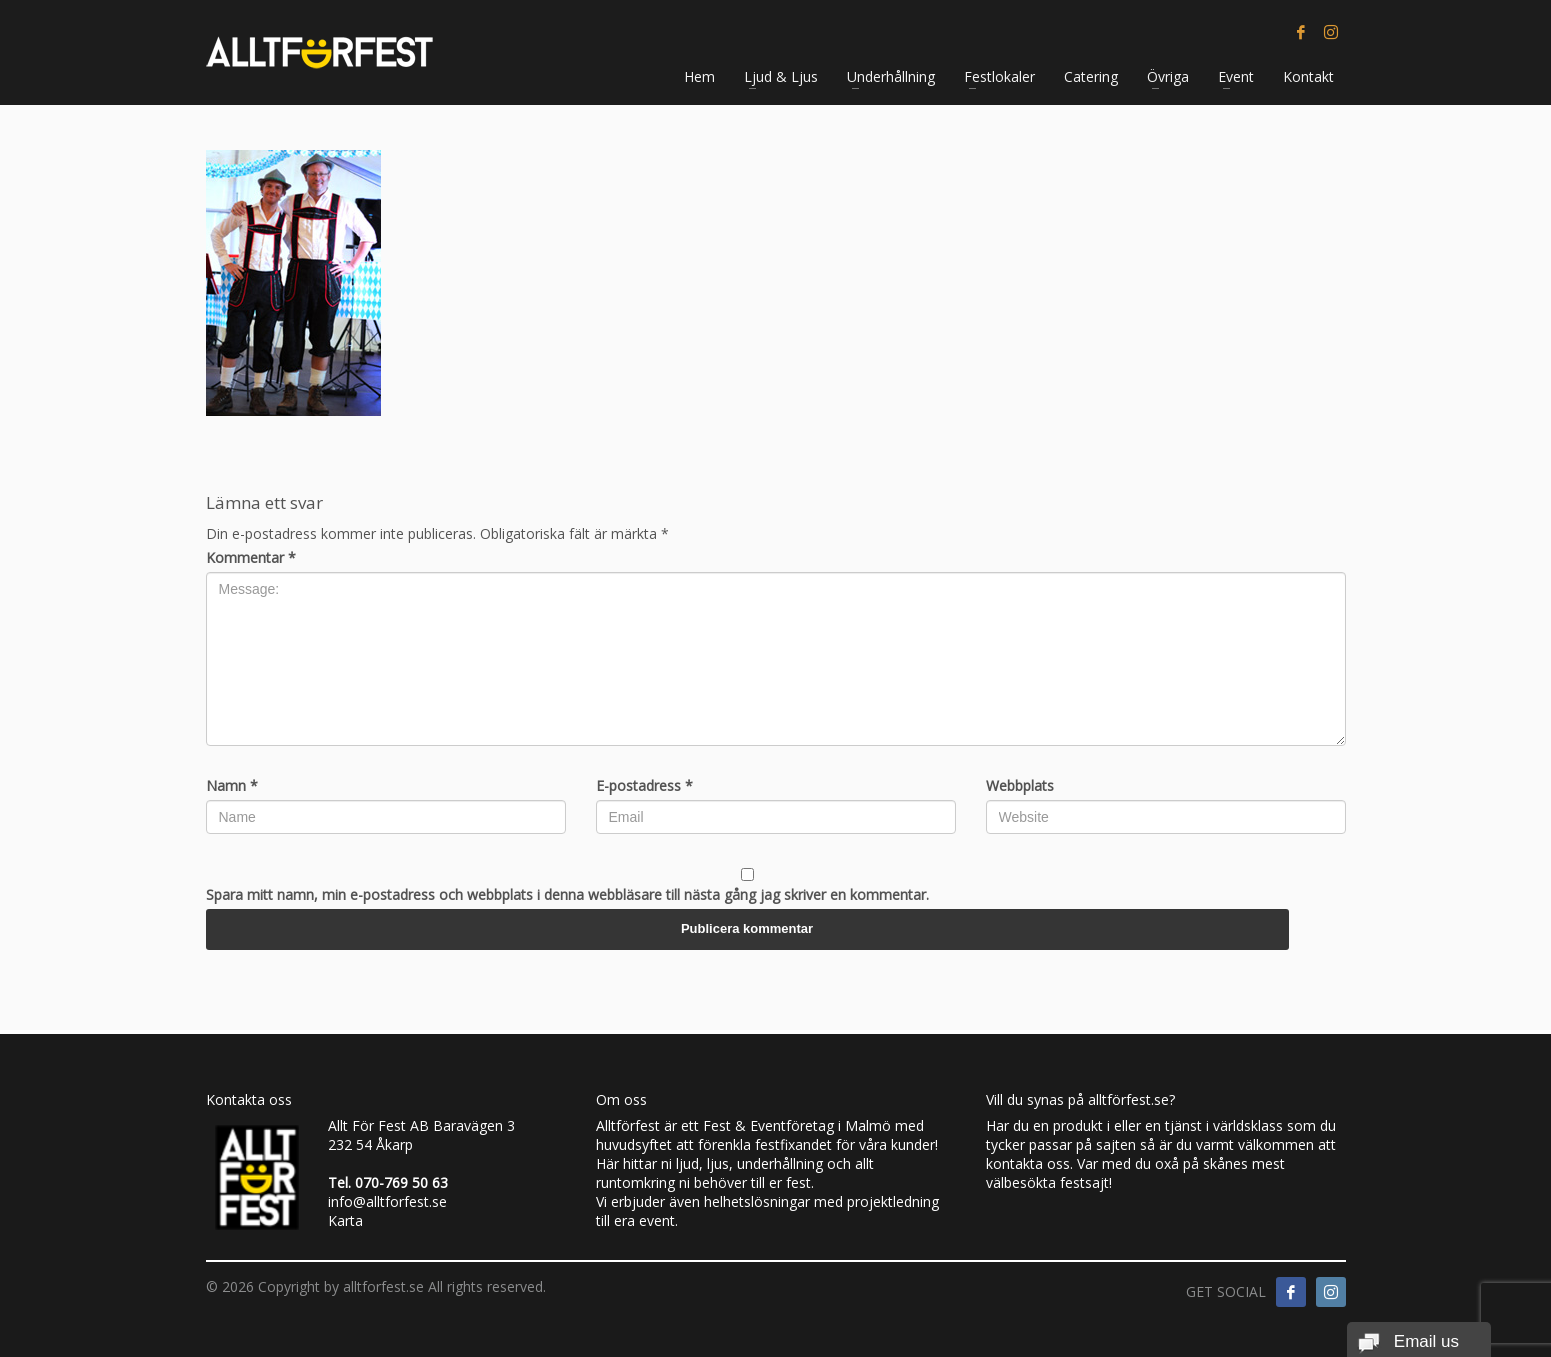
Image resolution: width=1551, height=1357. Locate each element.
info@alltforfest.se (387, 1201)
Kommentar (251, 557)
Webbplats (1020, 785)
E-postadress (644, 785)
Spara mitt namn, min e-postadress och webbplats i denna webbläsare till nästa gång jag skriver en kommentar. (567, 894)
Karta (345, 1220)
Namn (232, 785)
